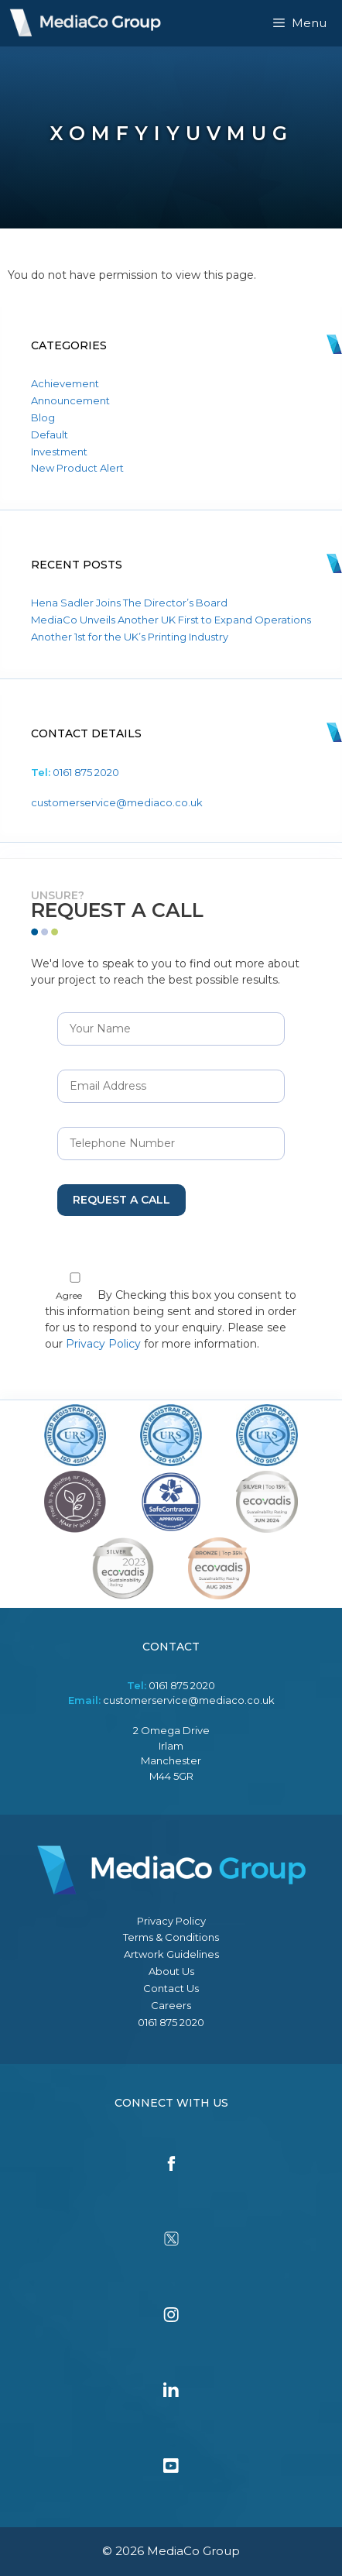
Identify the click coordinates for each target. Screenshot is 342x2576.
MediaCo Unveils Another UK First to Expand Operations (171, 619)
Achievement (65, 383)
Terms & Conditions (171, 1937)
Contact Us (171, 1988)
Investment (59, 451)
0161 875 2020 (86, 772)
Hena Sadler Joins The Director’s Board (129, 602)
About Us (171, 1971)
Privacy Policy (103, 1344)
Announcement (70, 400)
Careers (171, 2005)
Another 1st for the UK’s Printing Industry (129, 636)
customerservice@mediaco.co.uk (117, 802)
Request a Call (121, 1200)
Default (49, 434)
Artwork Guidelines (171, 1954)
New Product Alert (77, 468)
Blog (43, 417)
